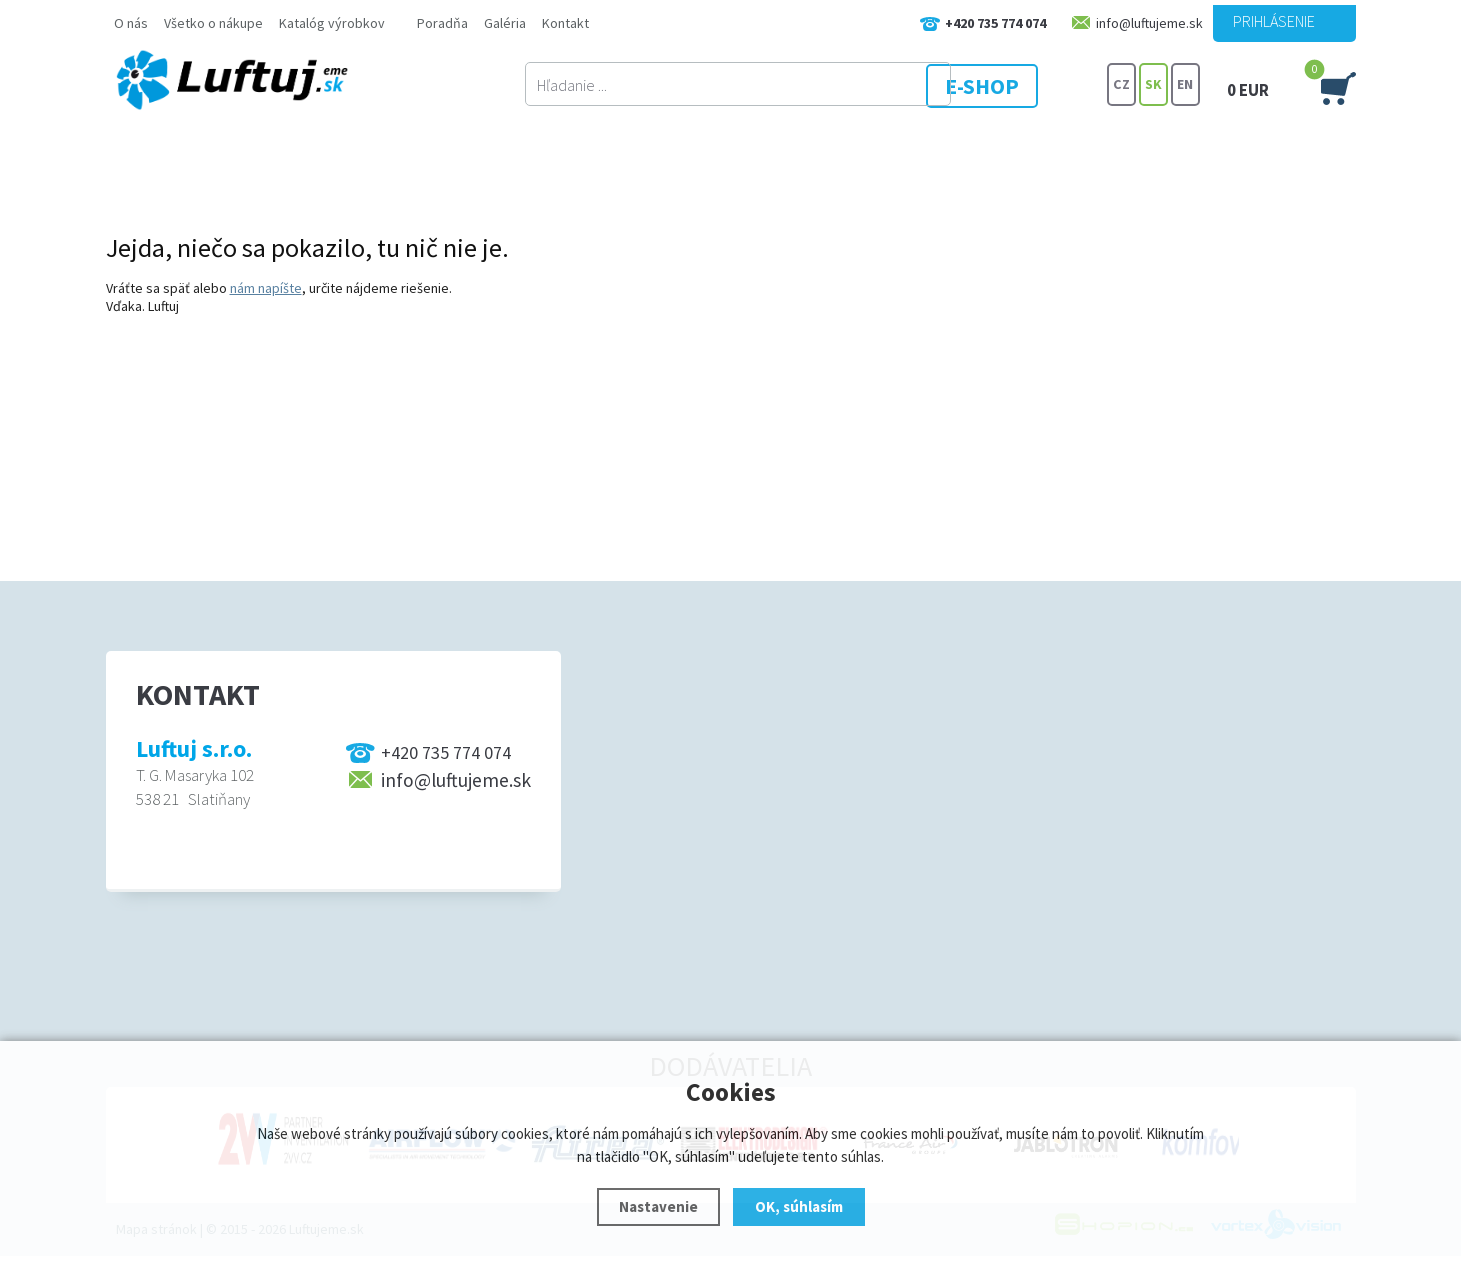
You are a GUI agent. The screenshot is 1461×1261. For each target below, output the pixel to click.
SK (1153, 85)
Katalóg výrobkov (332, 23)
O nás (131, 23)
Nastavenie (658, 1206)
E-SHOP (1030, 85)
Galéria (505, 23)
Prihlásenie (1274, 21)
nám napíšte (266, 288)
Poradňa (442, 23)
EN (1185, 85)
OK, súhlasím (799, 1206)
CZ (1121, 85)
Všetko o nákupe (213, 23)
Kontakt (565, 23)
